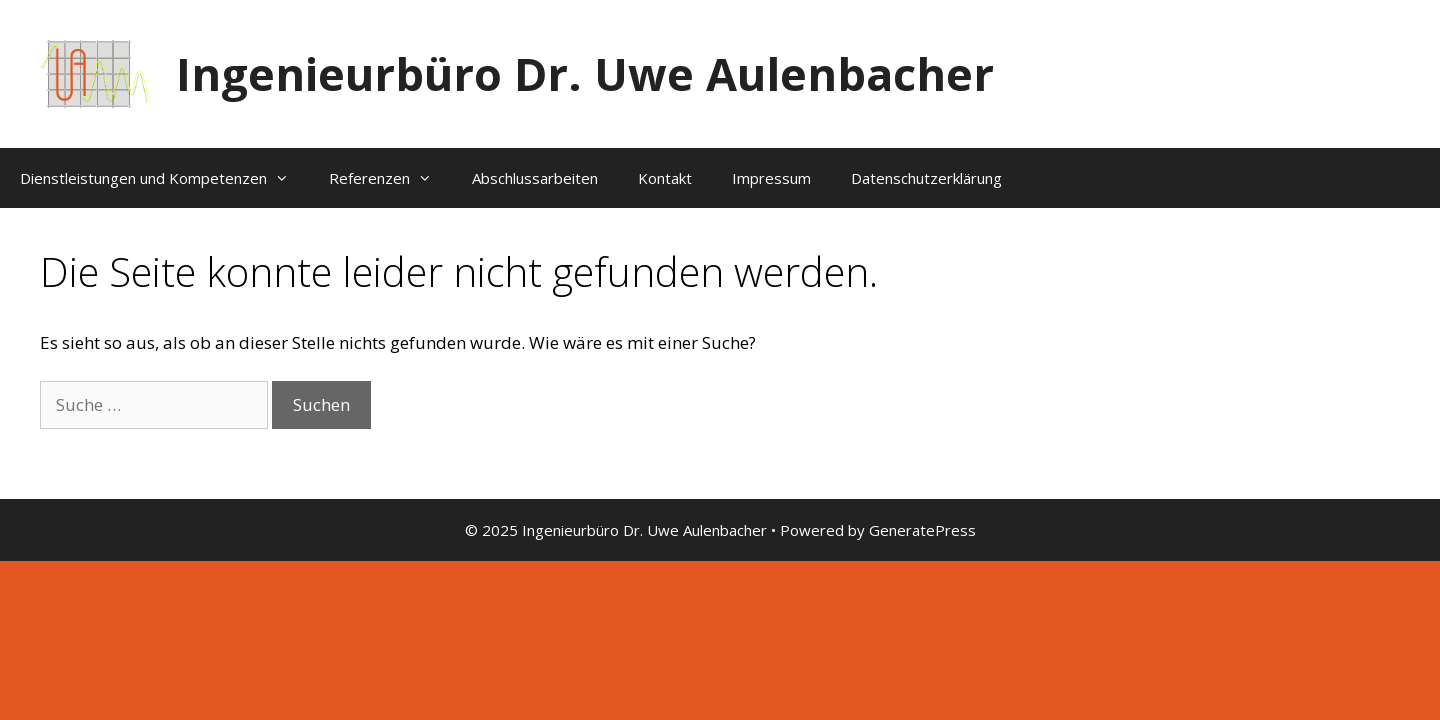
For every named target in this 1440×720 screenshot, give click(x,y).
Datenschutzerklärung (926, 178)
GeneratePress (922, 530)
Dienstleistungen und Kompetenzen (164, 178)
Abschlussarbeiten (535, 178)
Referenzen (390, 178)
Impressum (771, 178)
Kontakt (665, 178)
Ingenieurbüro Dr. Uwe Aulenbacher (585, 73)
